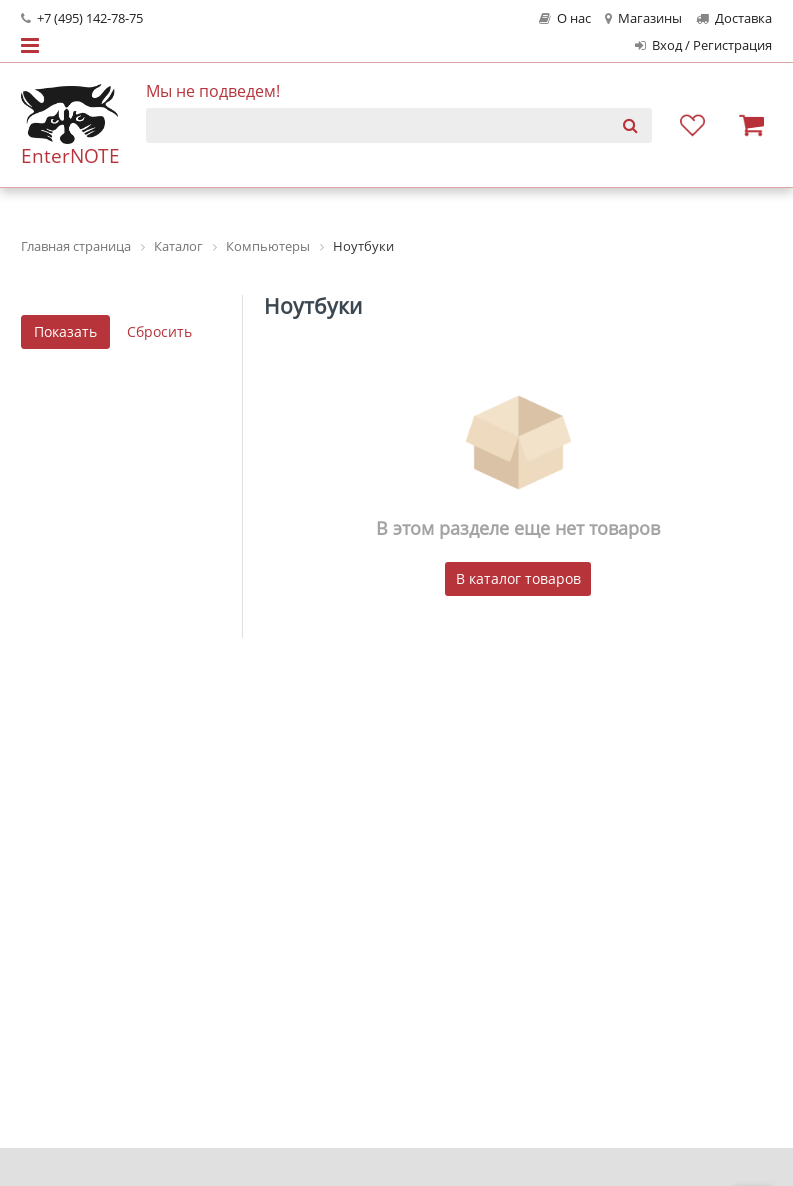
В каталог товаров (518, 578)
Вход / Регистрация (703, 45)
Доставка (734, 18)
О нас (565, 18)
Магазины (643, 18)
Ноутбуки (313, 306)
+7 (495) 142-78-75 (82, 18)
